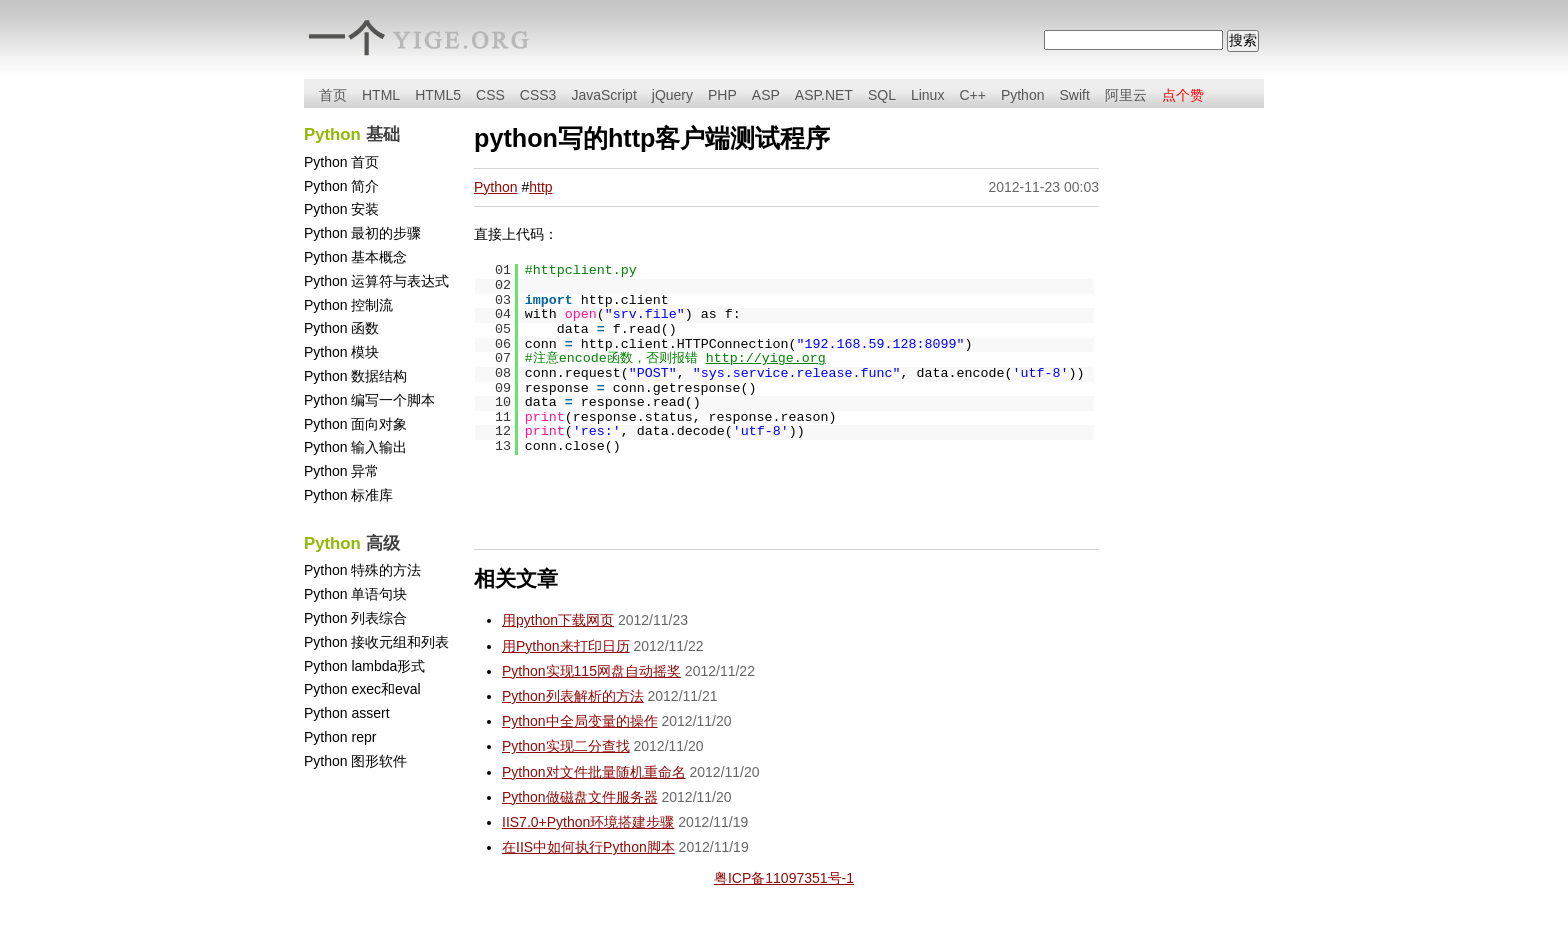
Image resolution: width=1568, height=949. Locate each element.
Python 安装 (341, 209)
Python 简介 (341, 186)
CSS (490, 95)
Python (1023, 95)
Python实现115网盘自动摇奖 (591, 671)
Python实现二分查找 (566, 746)
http (540, 187)
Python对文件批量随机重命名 (594, 772)
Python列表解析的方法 (573, 696)
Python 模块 (341, 352)
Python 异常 (341, 471)
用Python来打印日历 (566, 646)
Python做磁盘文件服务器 (580, 797)
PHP (722, 95)
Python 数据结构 (355, 376)
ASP (766, 95)
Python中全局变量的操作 (580, 721)
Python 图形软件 (355, 761)
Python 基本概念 (355, 257)
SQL (882, 95)
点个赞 (1183, 95)
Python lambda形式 (364, 666)
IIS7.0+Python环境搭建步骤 (588, 822)
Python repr (340, 737)
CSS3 (538, 95)
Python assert (347, 713)
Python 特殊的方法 (362, 570)
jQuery (672, 95)
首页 (333, 95)
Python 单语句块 (355, 594)
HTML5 (438, 95)
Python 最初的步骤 (362, 233)
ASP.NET (824, 95)
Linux (927, 95)
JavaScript (603, 95)
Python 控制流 (348, 305)
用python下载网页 (558, 620)
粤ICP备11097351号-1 (784, 878)
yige (444, 39)
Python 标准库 (348, 495)
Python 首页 (341, 162)
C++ (972, 95)
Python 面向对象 (355, 424)
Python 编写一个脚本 (369, 400)
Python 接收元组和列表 (376, 642)
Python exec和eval (362, 689)
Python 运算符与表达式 (376, 281)
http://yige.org (766, 358)
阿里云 (1126, 95)
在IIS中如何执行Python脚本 (588, 847)
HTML (381, 95)
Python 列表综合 (355, 618)
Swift (1074, 95)
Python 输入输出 (355, 447)
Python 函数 (341, 328)
